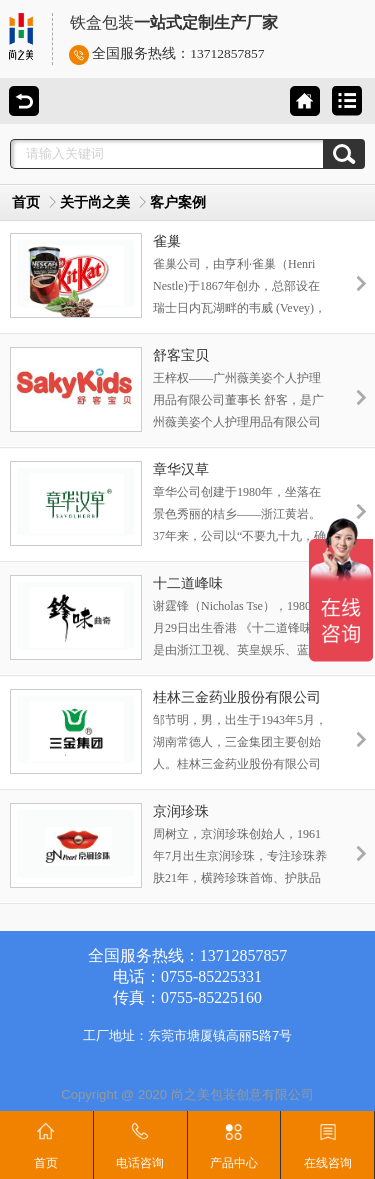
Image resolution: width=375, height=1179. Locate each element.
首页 (26, 202)
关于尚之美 (95, 202)
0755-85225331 (211, 976)
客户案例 (178, 202)
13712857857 (227, 53)
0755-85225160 (211, 997)
